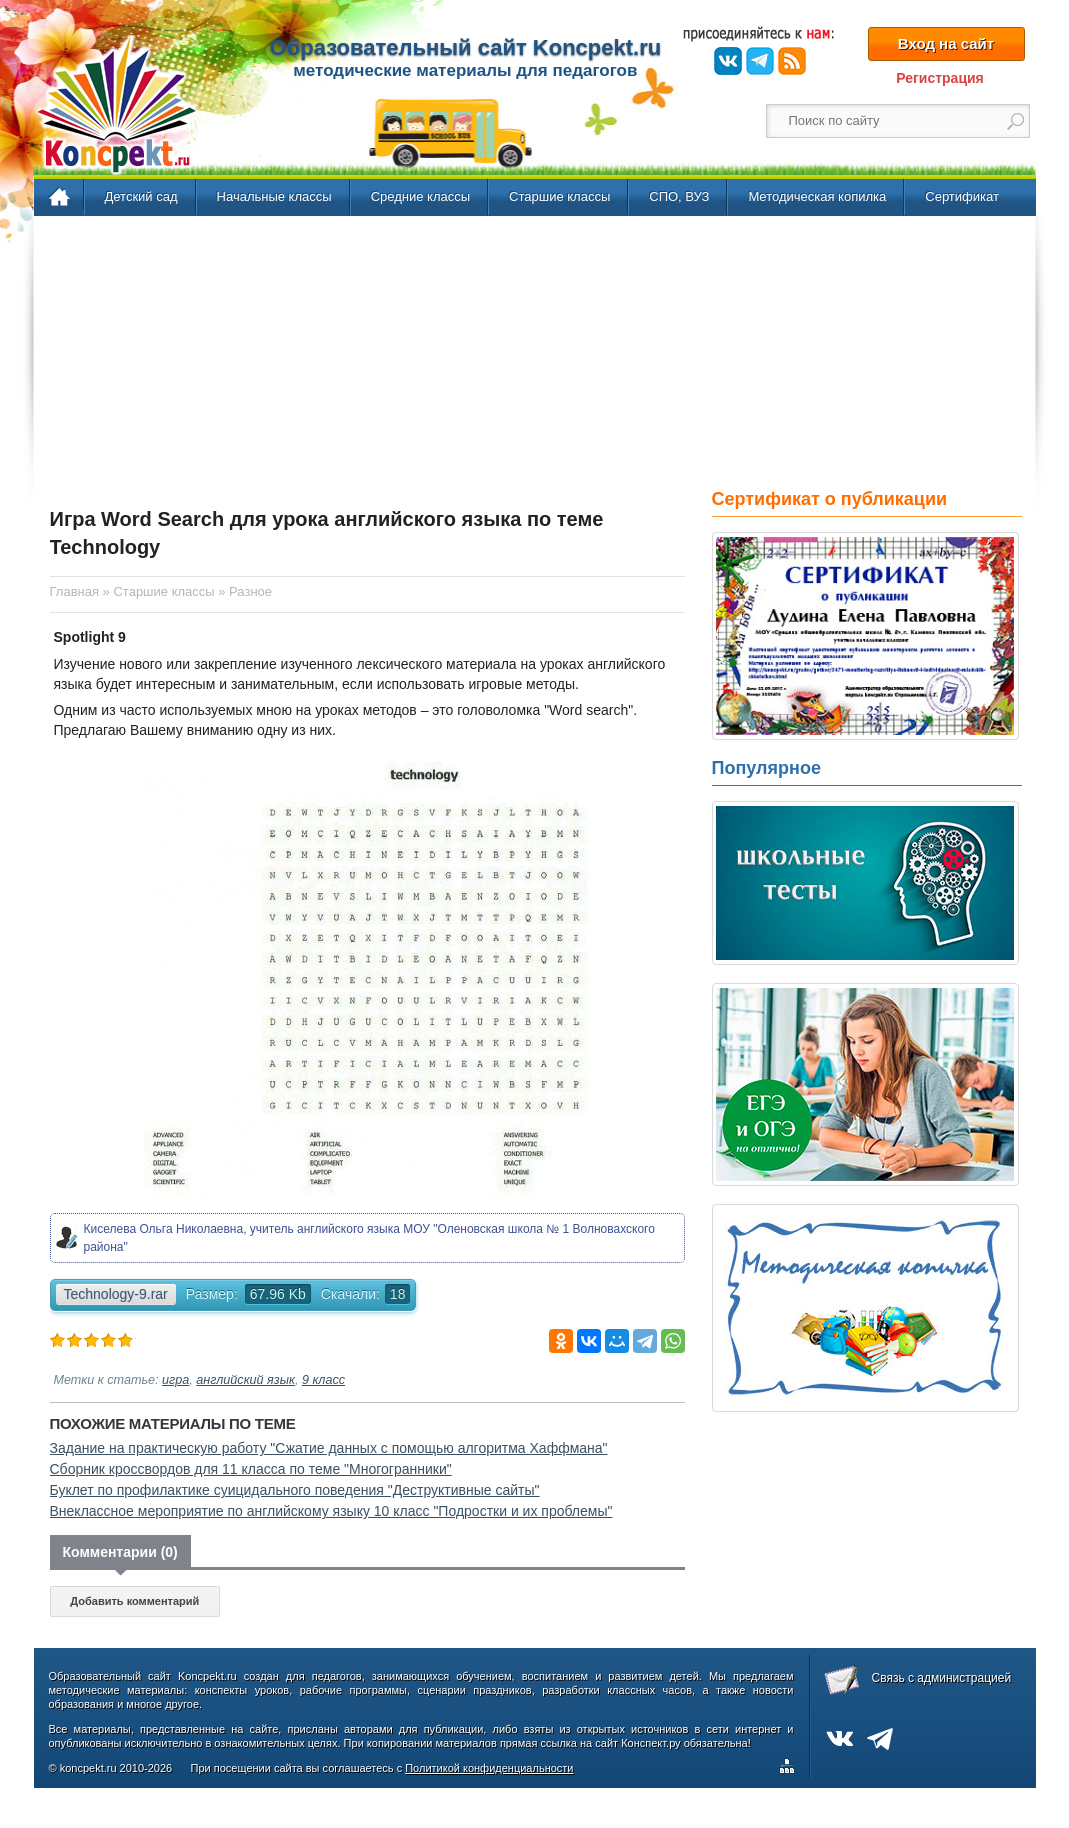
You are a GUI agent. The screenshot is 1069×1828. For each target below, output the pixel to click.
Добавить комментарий (134, 1601)
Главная (60, 198)
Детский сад (141, 196)
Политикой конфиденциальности (489, 1768)
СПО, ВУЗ (679, 196)
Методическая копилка (817, 196)
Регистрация (940, 78)
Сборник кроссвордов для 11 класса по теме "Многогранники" (251, 1469)
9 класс (323, 1380)
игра (175, 1380)
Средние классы (420, 196)
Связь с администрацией (942, 1678)
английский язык (245, 1380)
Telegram (760, 61)
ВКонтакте (728, 61)
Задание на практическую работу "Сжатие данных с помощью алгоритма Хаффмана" (329, 1448)
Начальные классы (274, 196)
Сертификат (962, 196)
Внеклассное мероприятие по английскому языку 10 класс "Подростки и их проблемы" (331, 1511)
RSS (792, 61)
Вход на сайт (946, 43)
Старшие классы (559, 196)
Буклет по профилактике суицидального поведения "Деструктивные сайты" (295, 1490)
